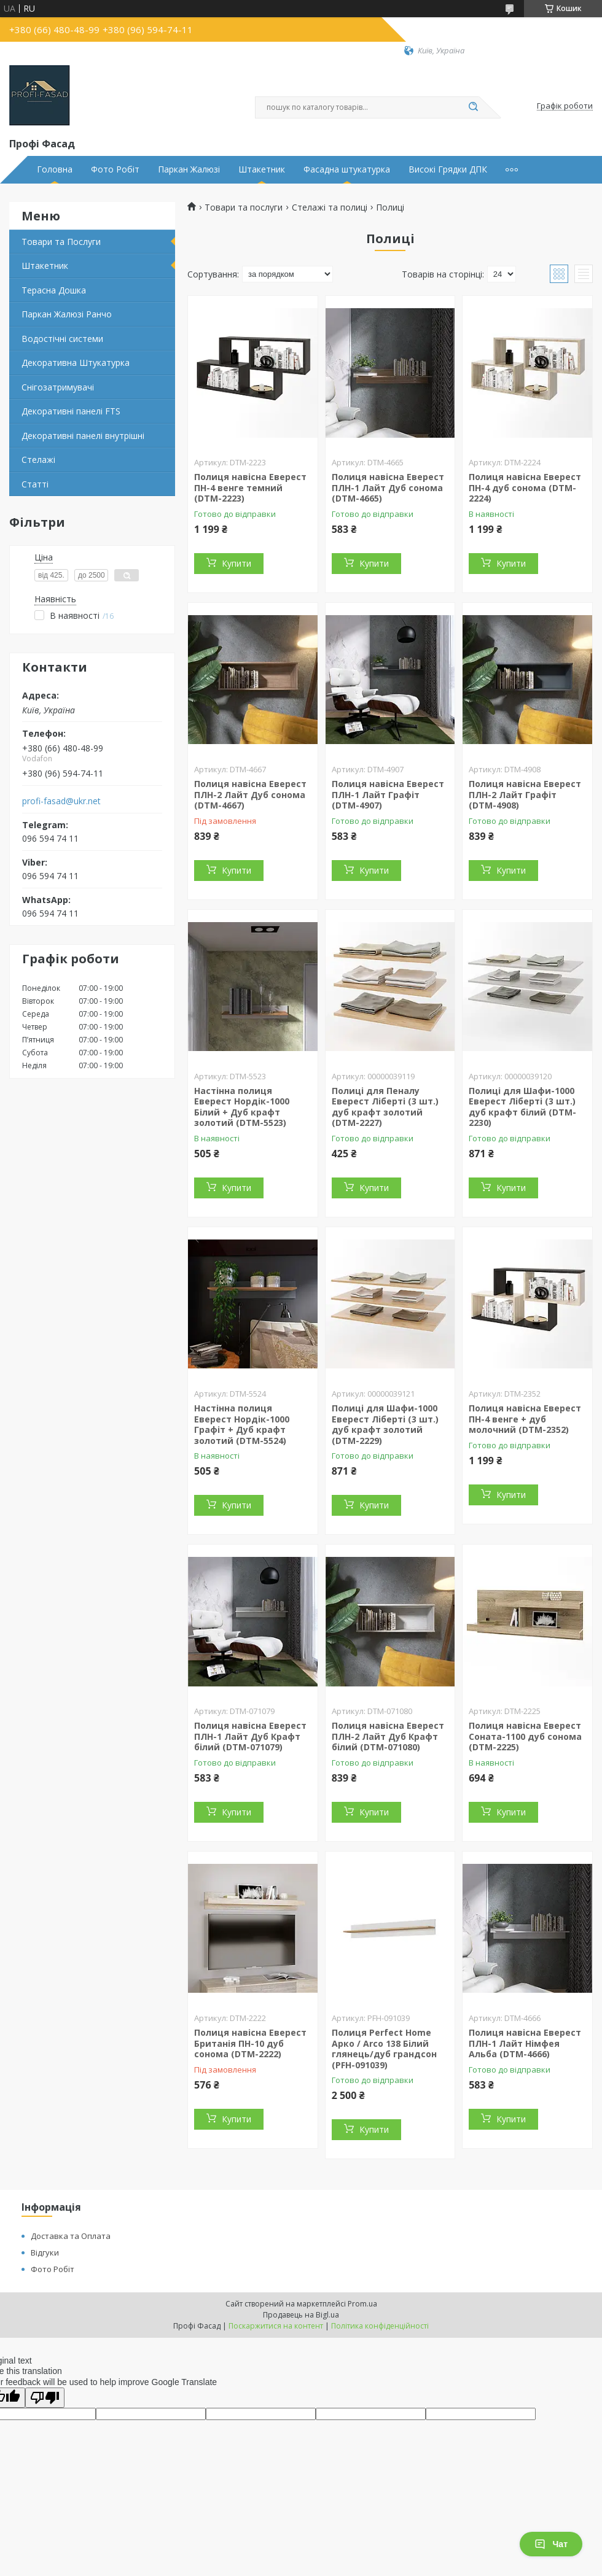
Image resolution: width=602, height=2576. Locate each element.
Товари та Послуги (61, 241)
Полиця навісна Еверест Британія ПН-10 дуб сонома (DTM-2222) (250, 2043)
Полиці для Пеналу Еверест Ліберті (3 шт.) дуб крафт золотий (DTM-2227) (385, 1107)
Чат (551, 2544)
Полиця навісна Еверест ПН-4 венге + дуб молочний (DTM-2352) (525, 1418)
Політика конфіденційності (380, 2326)
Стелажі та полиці (329, 207)
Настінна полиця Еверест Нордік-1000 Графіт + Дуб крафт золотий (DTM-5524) (241, 1424)
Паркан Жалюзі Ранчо (67, 314)
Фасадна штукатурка (346, 169)
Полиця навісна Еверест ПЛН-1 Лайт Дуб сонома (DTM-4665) (388, 487)
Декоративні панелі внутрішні (83, 435)
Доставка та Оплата (71, 2235)
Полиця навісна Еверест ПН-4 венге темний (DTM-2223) (250, 487)
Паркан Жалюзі (189, 169)
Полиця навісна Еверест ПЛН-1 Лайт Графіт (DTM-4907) (388, 794)
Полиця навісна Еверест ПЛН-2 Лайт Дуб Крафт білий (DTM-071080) (388, 1736)
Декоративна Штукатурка (76, 362)
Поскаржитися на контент (276, 2326)
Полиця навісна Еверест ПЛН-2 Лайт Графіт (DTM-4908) (525, 794)
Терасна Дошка (54, 290)
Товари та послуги (244, 207)
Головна (54, 169)
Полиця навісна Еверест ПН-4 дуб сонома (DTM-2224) (525, 487)
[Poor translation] (44, 2398)
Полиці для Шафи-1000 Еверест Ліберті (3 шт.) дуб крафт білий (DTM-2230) (522, 1107)
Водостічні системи (62, 338)
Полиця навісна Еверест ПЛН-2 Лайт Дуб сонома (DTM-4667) (250, 794)
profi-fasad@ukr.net (61, 801)
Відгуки (45, 2252)
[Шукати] (473, 107)
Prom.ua (362, 2304)
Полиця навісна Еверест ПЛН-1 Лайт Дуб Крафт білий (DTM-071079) (250, 1736)
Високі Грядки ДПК (447, 169)
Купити (236, 563)
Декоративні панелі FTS (71, 411)
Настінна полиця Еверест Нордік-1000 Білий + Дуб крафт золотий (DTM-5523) (241, 1107)
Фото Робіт (115, 169)
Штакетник (261, 169)
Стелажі (38, 459)
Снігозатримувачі (58, 387)
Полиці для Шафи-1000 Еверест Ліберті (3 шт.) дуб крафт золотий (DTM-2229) (385, 1424)
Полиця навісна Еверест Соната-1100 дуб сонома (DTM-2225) (525, 1736)
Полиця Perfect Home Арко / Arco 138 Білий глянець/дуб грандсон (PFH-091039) (384, 2049)
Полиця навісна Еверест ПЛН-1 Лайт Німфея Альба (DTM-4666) (525, 2043)
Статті (35, 484)
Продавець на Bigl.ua (301, 2315)
